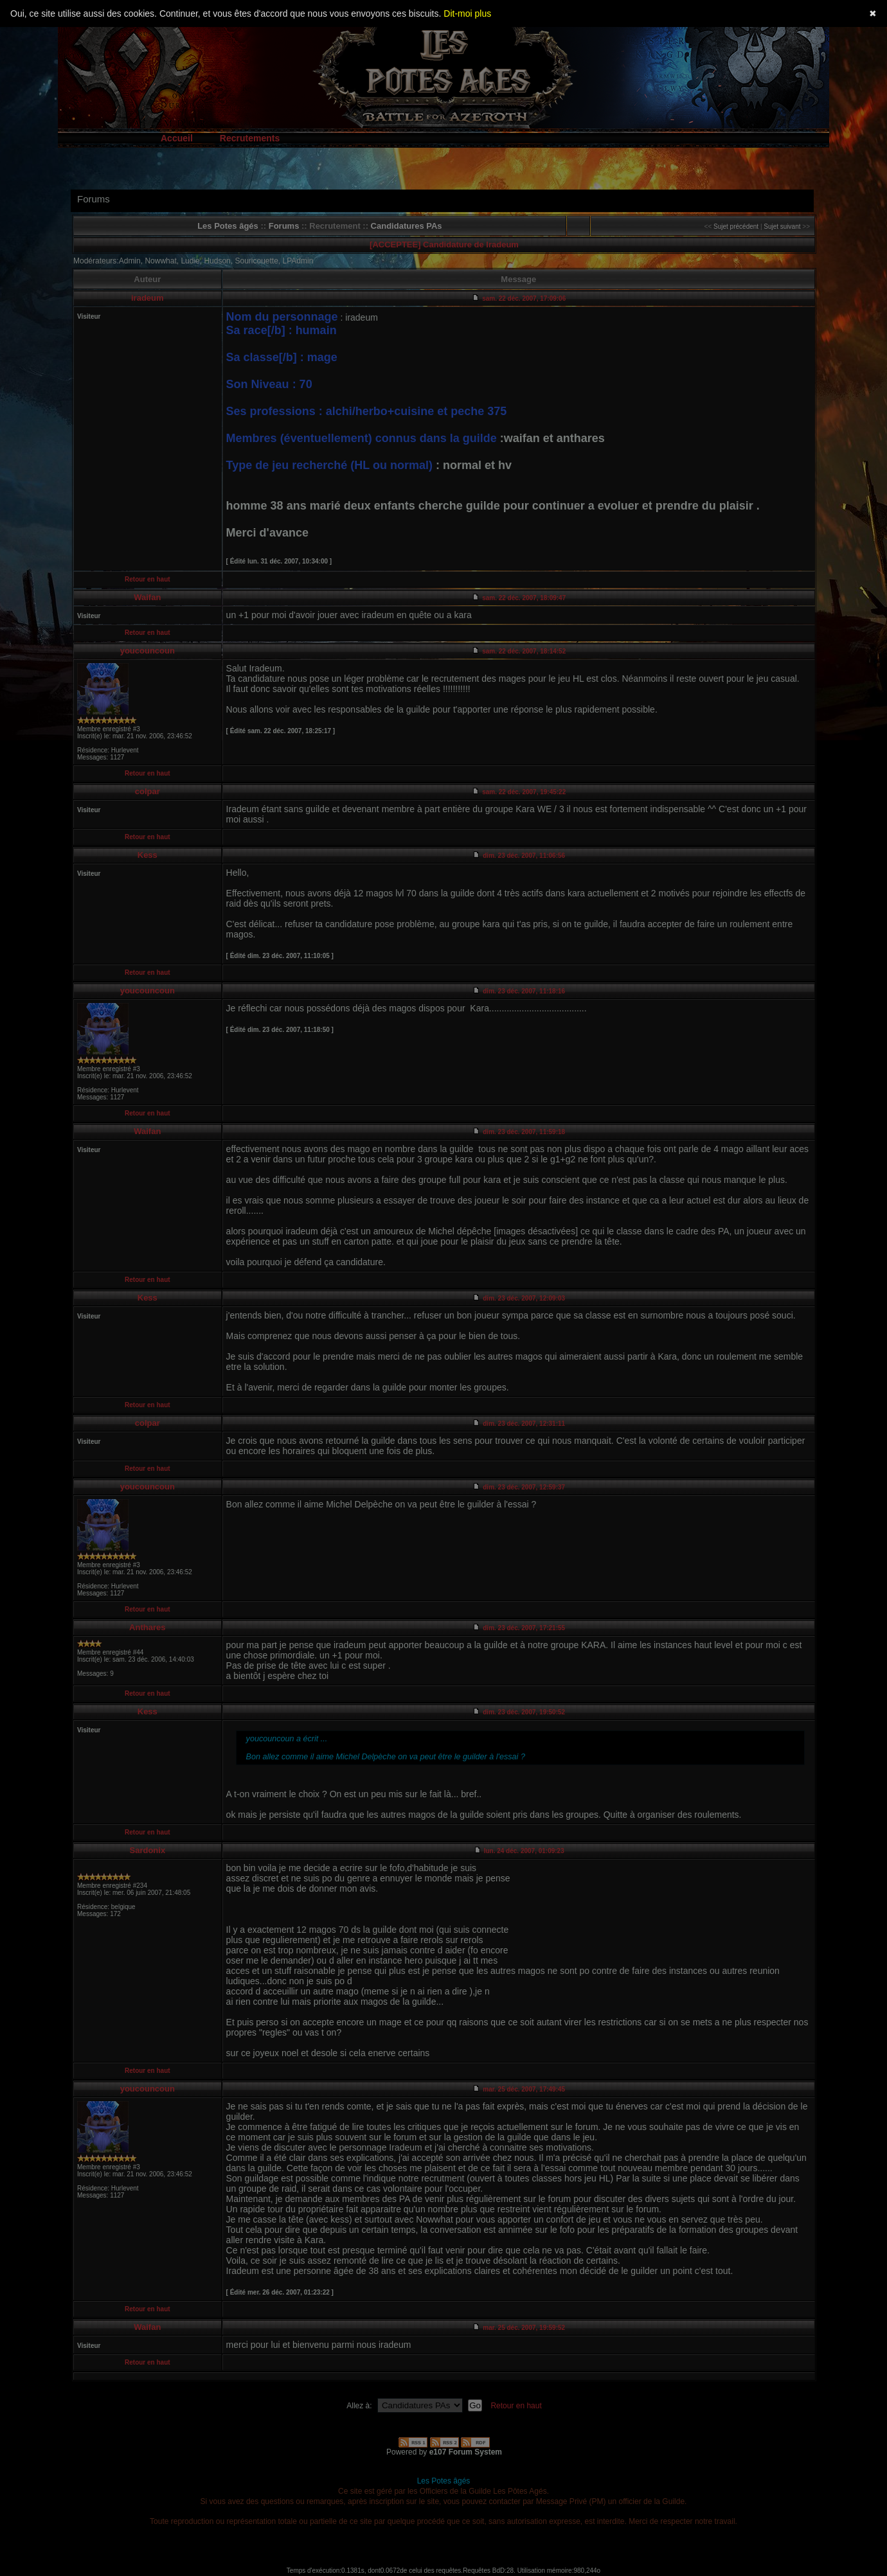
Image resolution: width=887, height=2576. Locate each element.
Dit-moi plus (467, 13)
